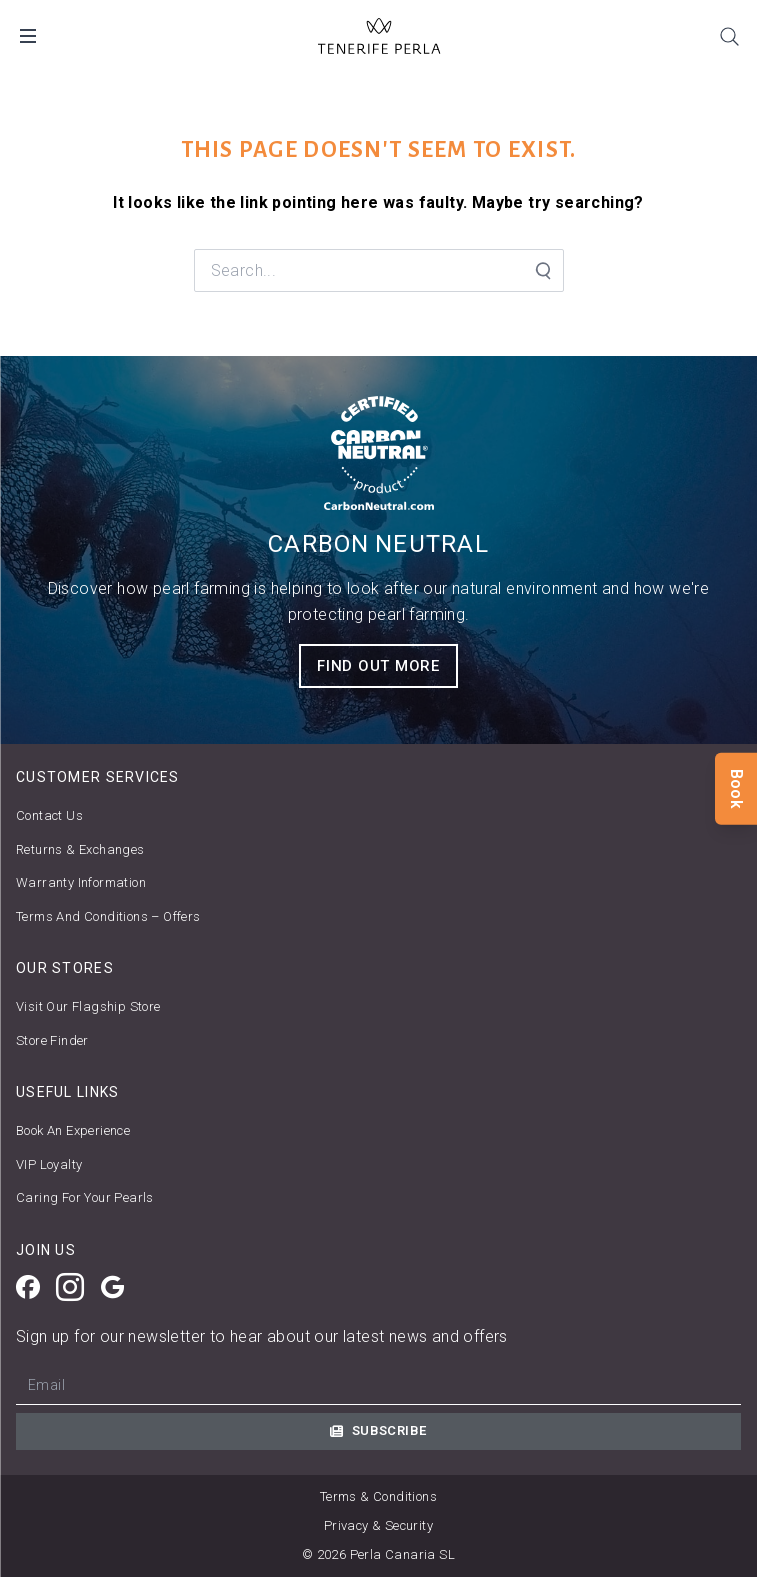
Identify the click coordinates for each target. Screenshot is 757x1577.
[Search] (729, 36)
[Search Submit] (542, 271)
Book (736, 788)
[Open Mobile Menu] (28, 36)
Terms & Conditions (378, 1496)
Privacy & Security (378, 1525)
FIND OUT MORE (378, 666)
